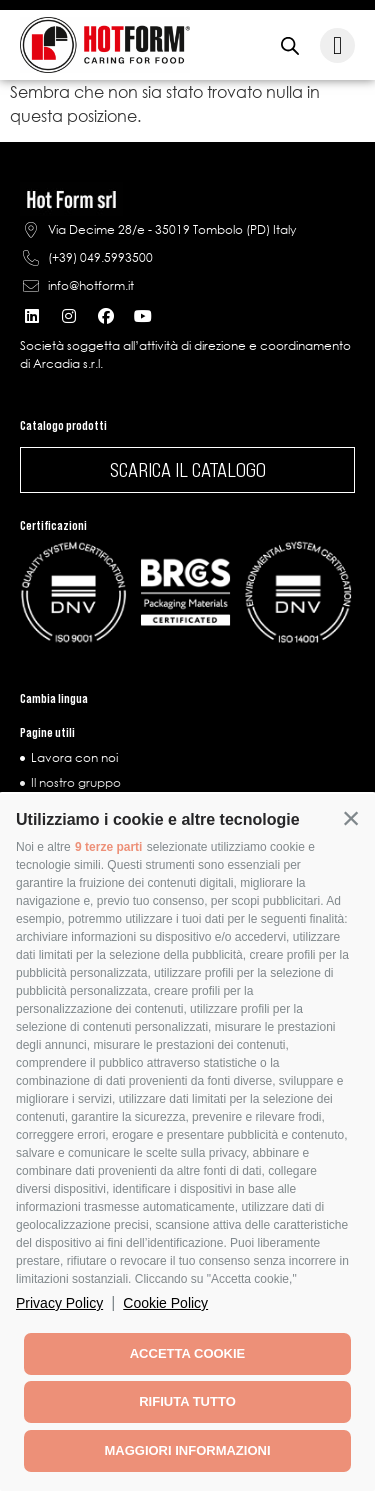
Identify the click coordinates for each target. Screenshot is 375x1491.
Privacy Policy (59, 1303)
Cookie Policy (165, 1303)
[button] (351, 818)
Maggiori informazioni (187, 1450)
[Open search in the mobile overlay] (290, 45)
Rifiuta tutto (187, 1401)
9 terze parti (108, 847)
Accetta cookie (188, 1353)
